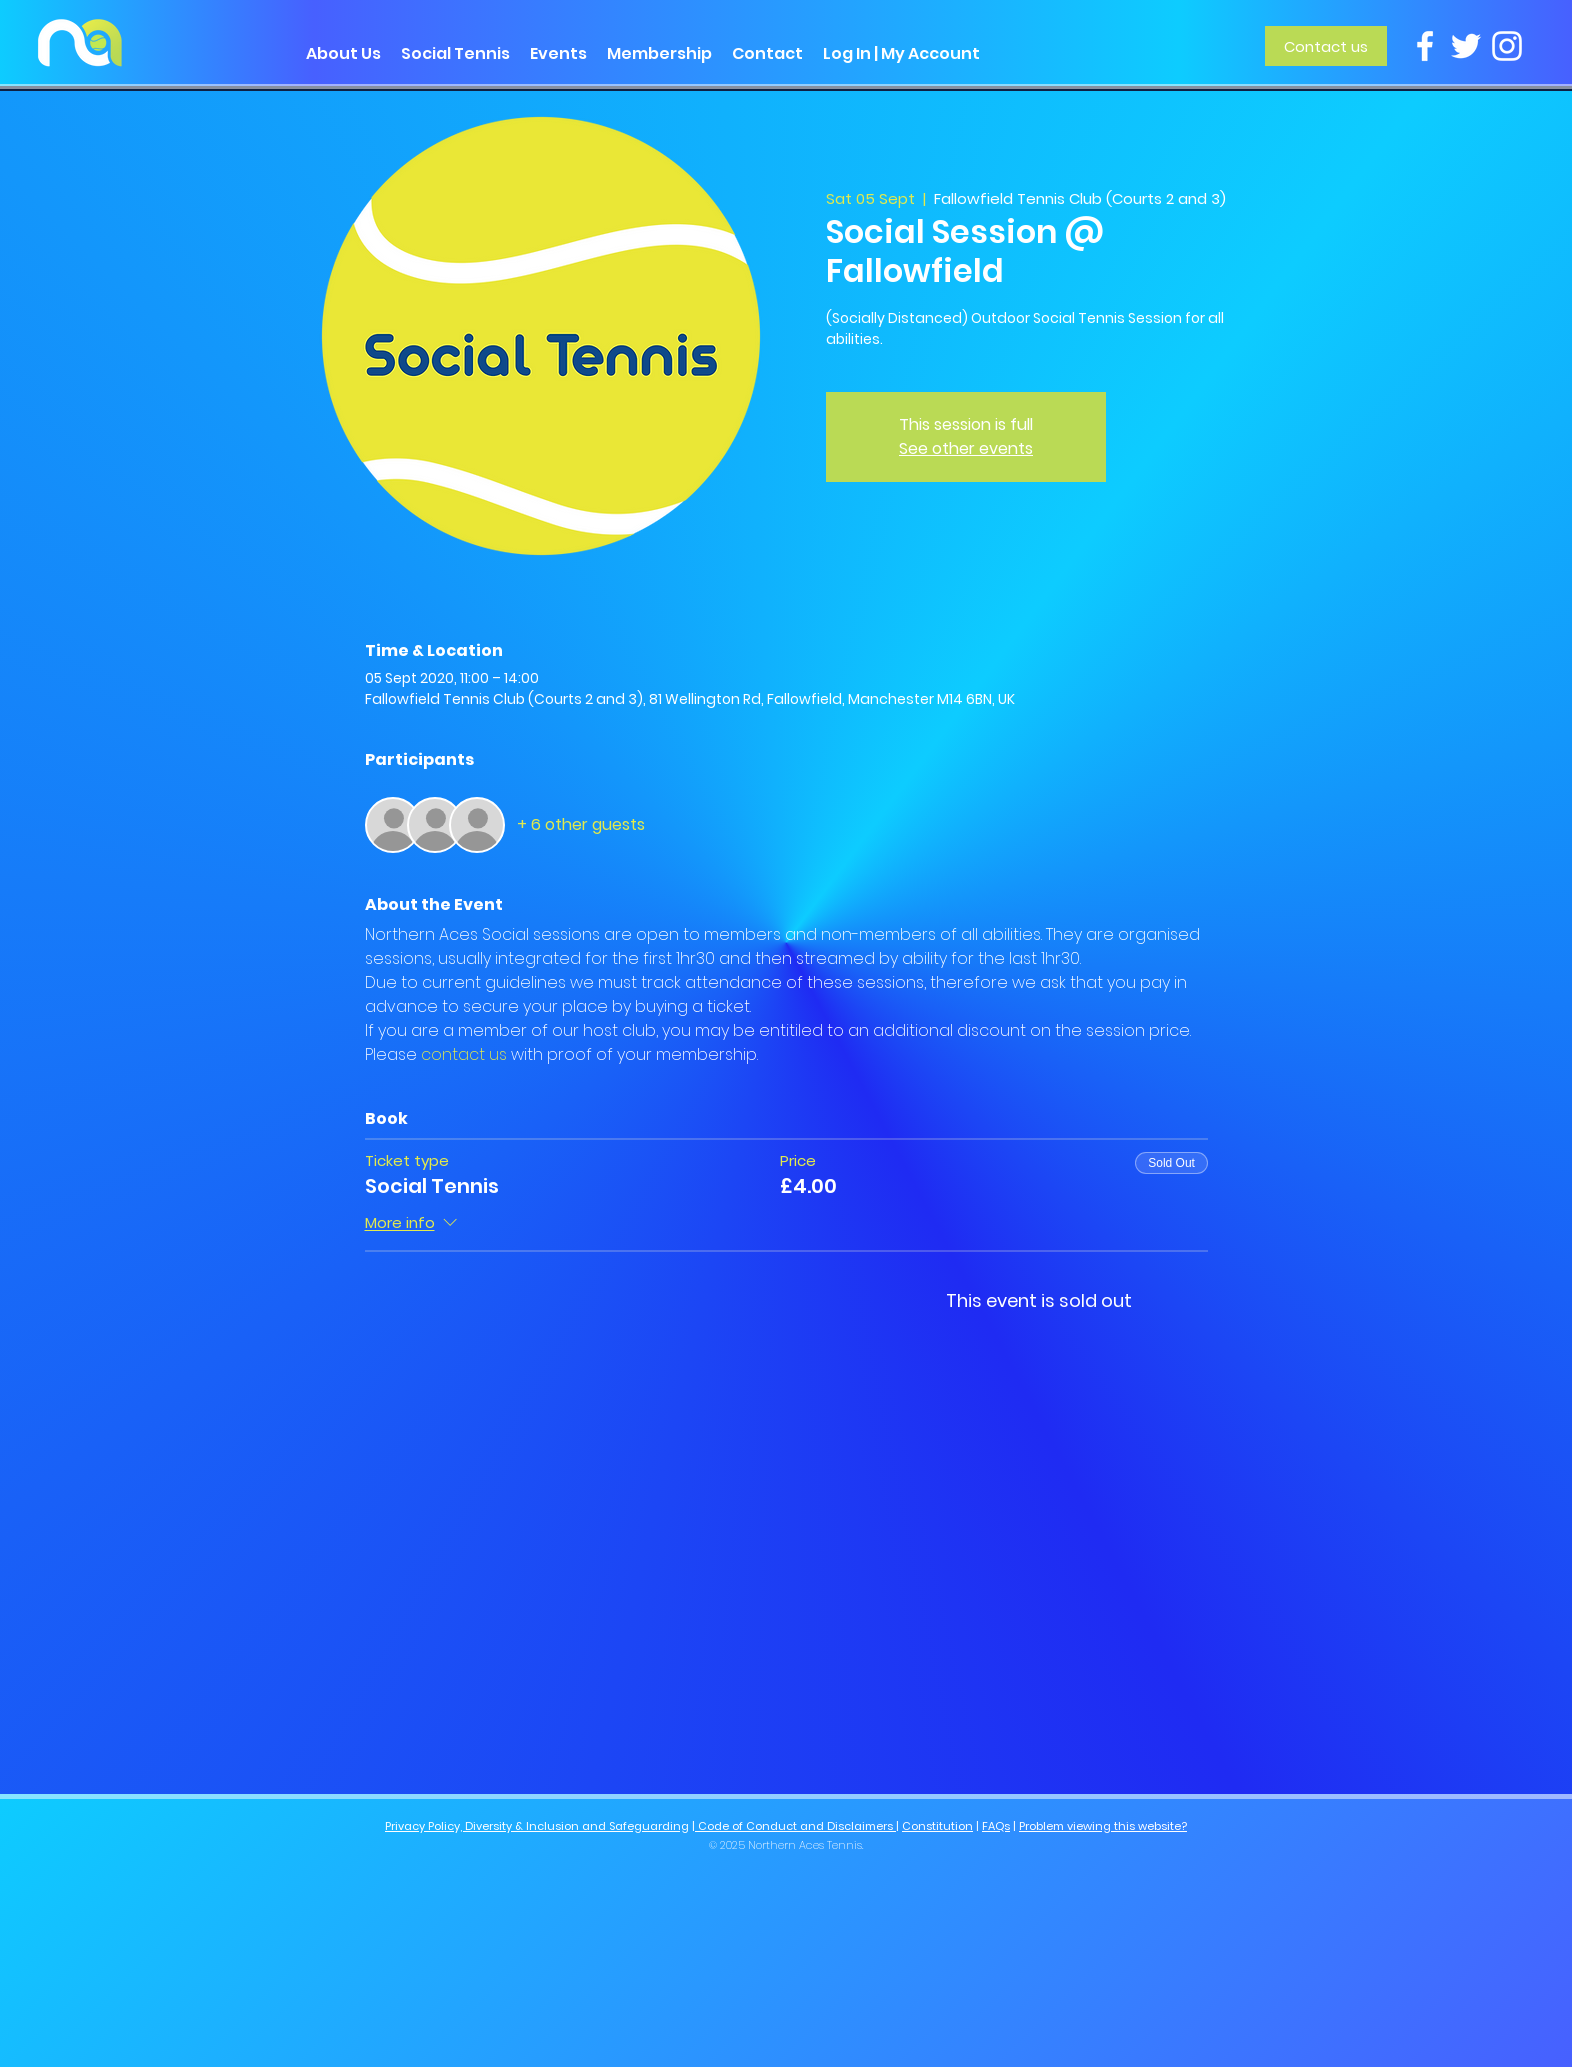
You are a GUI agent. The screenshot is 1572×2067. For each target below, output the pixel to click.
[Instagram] (1507, 46)
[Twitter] (1466, 46)
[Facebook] (1425, 46)
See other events (966, 448)
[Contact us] (1326, 46)
